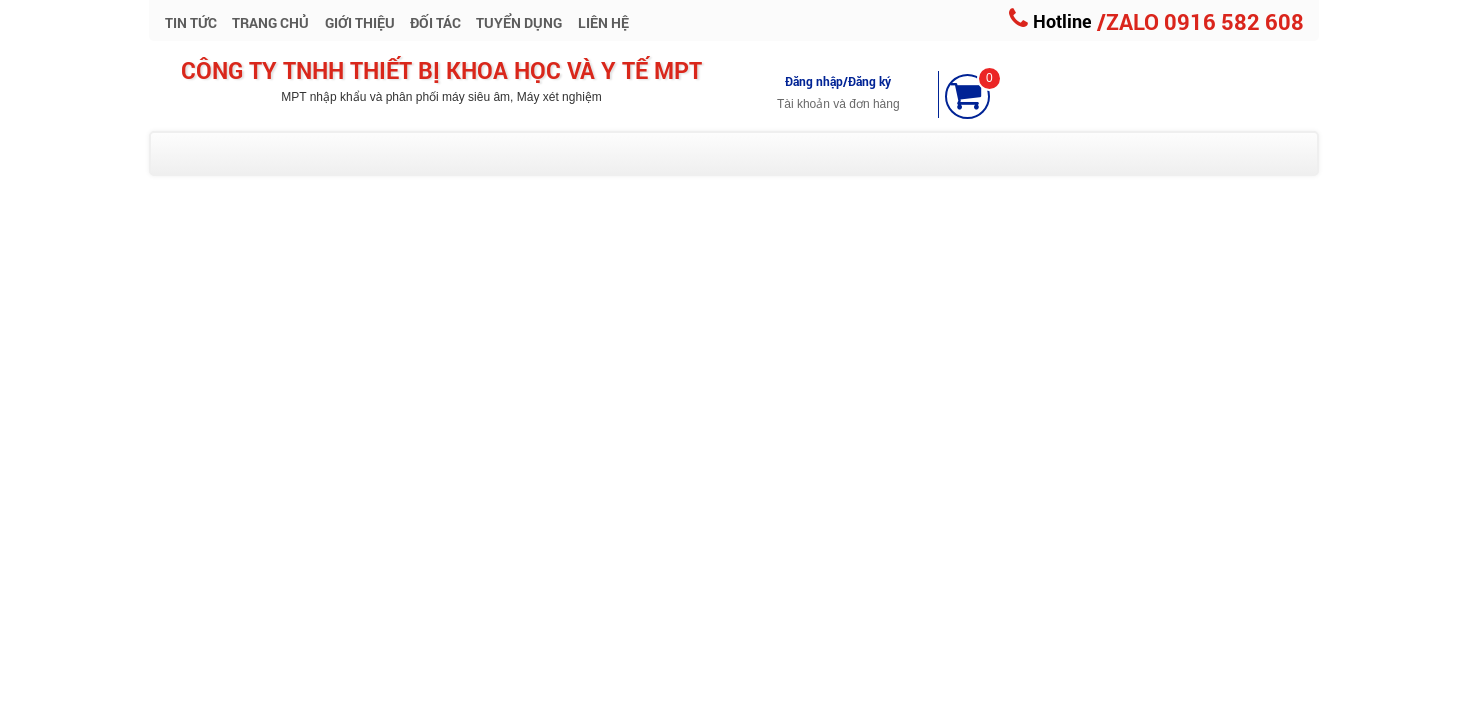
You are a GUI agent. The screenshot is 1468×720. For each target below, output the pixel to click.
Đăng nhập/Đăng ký (838, 81)
